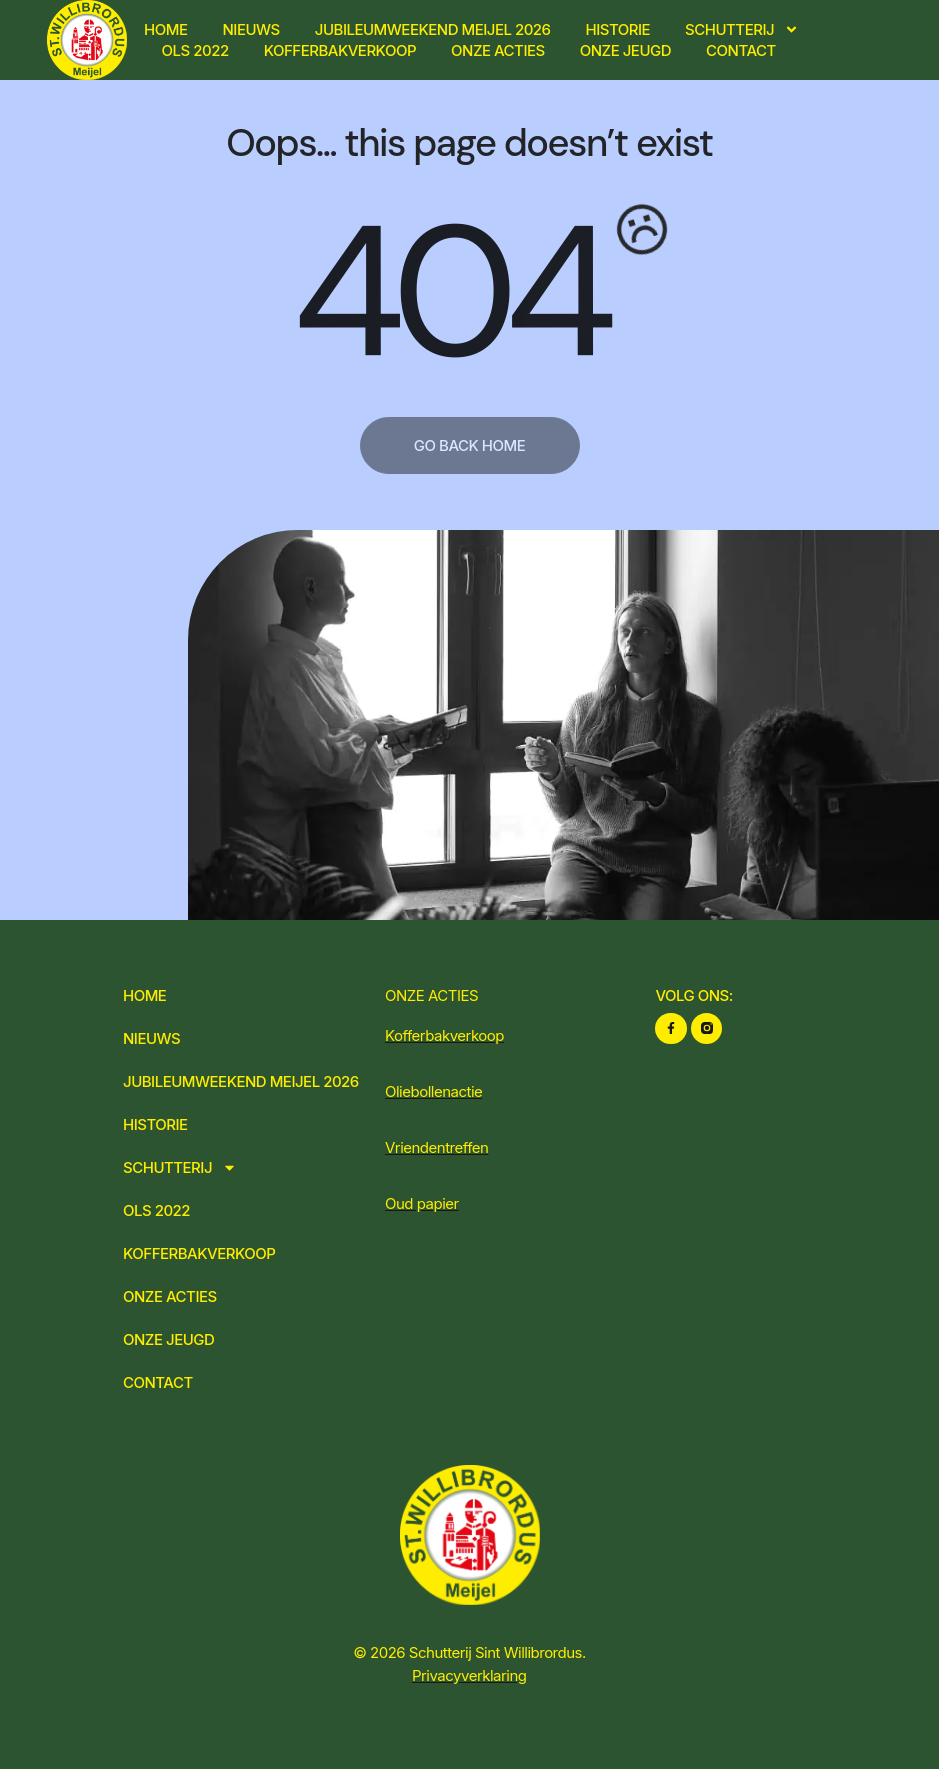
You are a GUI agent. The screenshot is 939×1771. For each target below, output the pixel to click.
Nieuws (251, 29)
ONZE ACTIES (431, 995)
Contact (741, 50)
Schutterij (742, 29)
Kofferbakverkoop (340, 50)
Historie (618, 29)
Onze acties (498, 50)
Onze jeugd (625, 50)
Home (165, 29)
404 (447, 292)
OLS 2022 (195, 50)
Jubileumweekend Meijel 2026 (433, 29)
